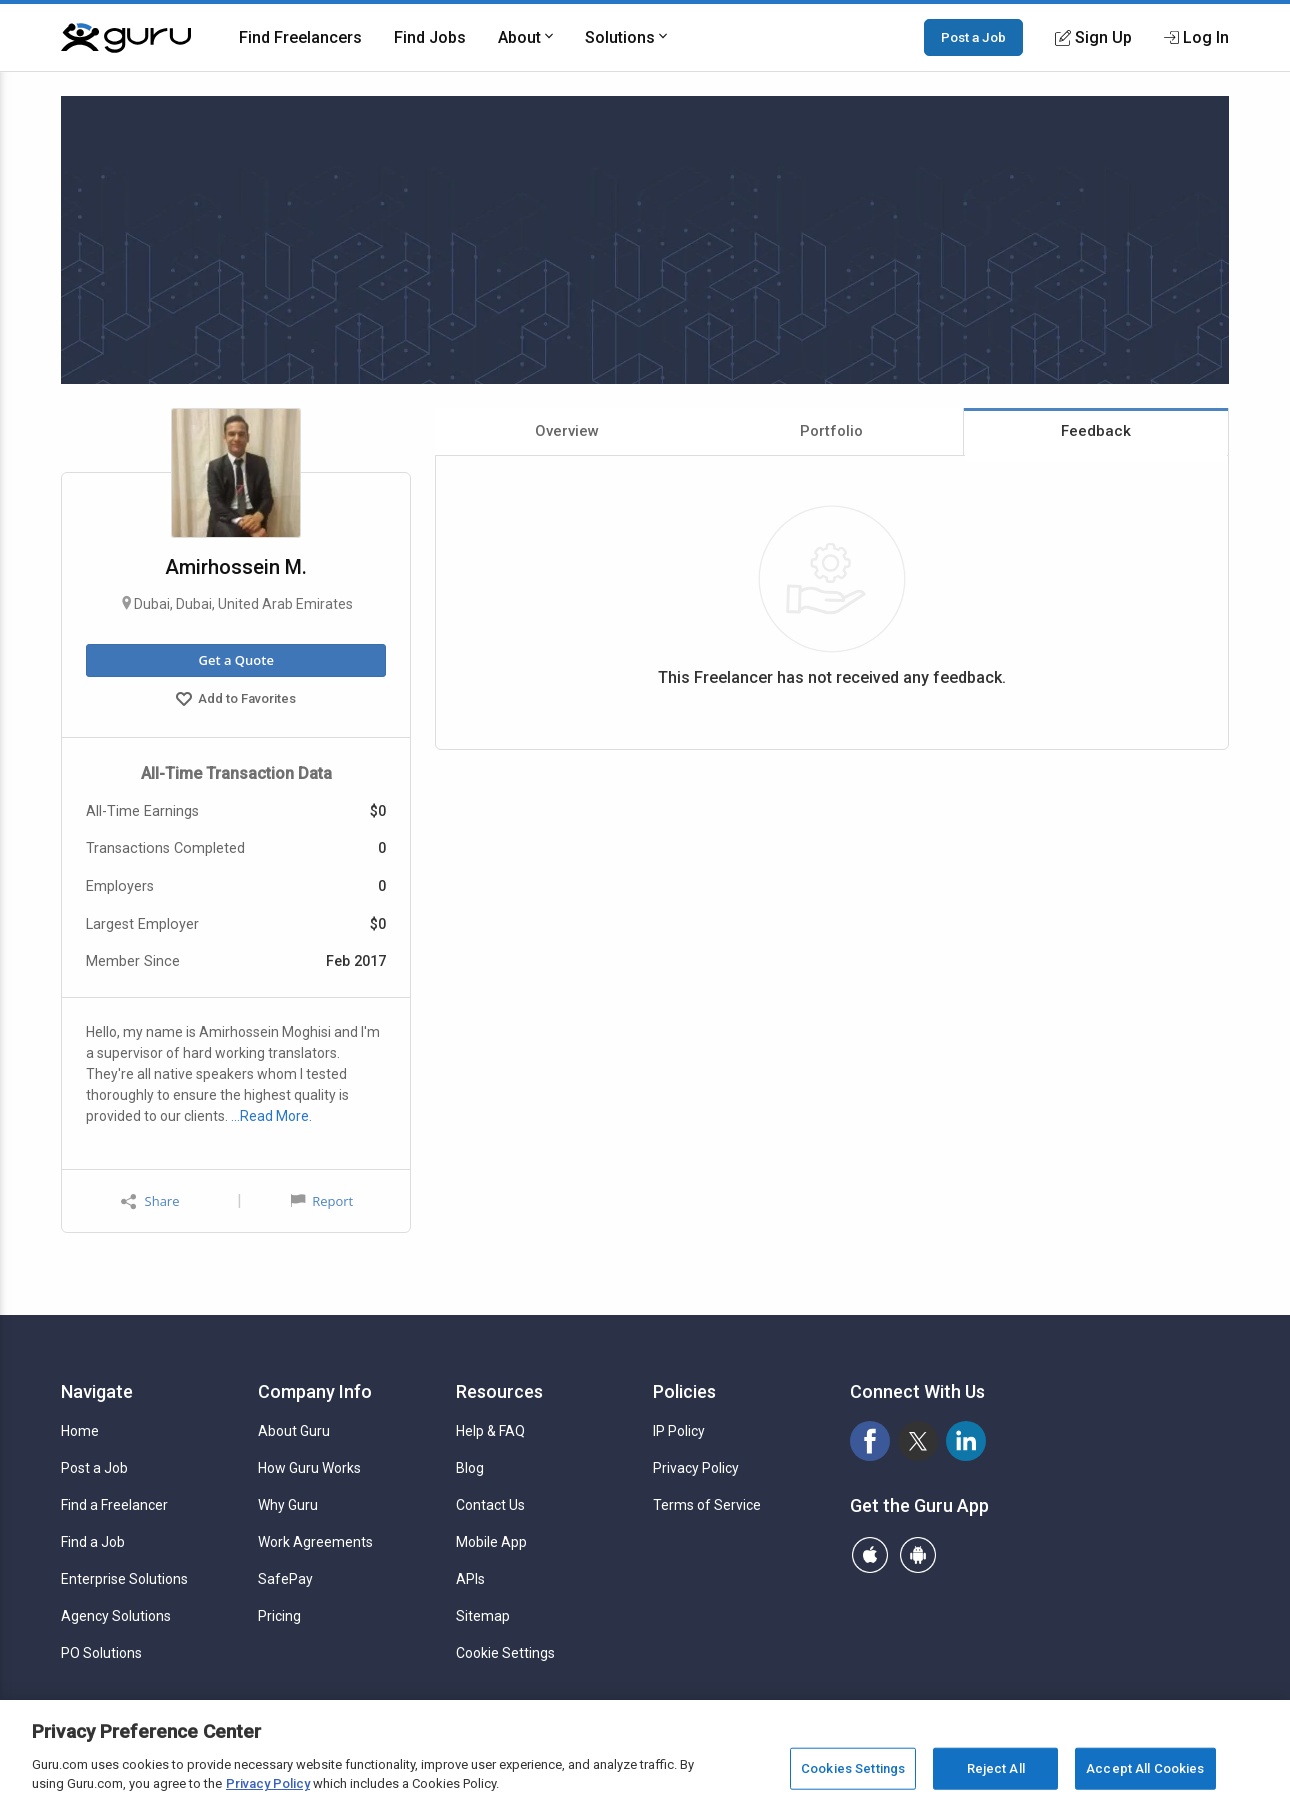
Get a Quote (235, 660)
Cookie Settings (505, 1653)
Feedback (1096, 431)
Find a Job (93, 1542)
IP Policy (679, 1431)
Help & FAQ (490, 1431)
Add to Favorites (236, 701)
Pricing (279, 1616)
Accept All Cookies (1145, 1768)
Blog (470, 1468)
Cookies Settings (853, 1768)
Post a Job (973, 37)
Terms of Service (707, 1505)
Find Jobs (430, 37)
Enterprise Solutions (124, 1579)
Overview (567, 431)
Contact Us (490, 1505)
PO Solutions (101, 1653)
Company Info (315, 1391)
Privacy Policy (696, 1468)
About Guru (294, 1431)
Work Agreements (315, 1542)
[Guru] (126, 38)
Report (322, 1201)
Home (80, 1431)
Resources (499, 1391)
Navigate (97, 1391)
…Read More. (271, 1116)
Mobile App (491, 1542)
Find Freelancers (300, 37)
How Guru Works (309, 1468)
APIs (470, 1579)
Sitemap (483, 1616)
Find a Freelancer (114, 1505)
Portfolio (831, 431)
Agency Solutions (116, 1616)
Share (150, 1201)
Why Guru (288, 1505)
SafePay (285, 1579)
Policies (684, 1391)
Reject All (996, 1768)
